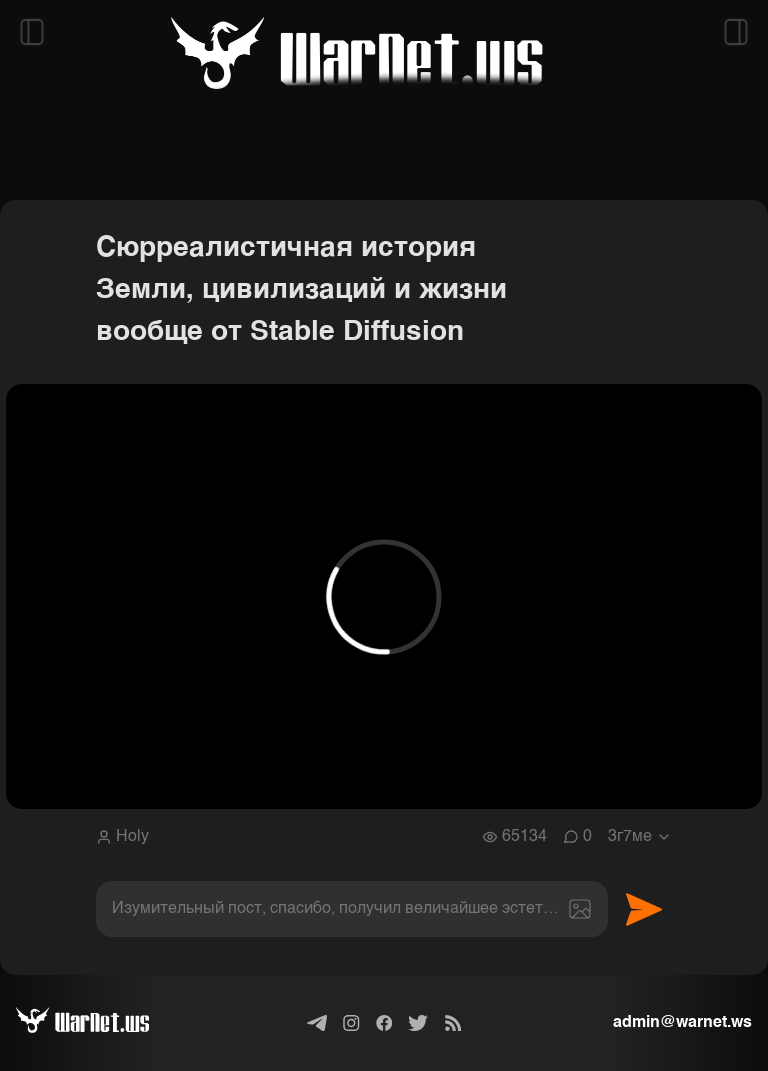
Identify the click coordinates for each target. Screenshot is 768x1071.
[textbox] (352, 909)
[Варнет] (98, 1023)
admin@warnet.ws (682, 1023)
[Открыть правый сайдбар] (736, 32)
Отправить (644, 909)
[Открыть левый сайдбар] (32, 32)
